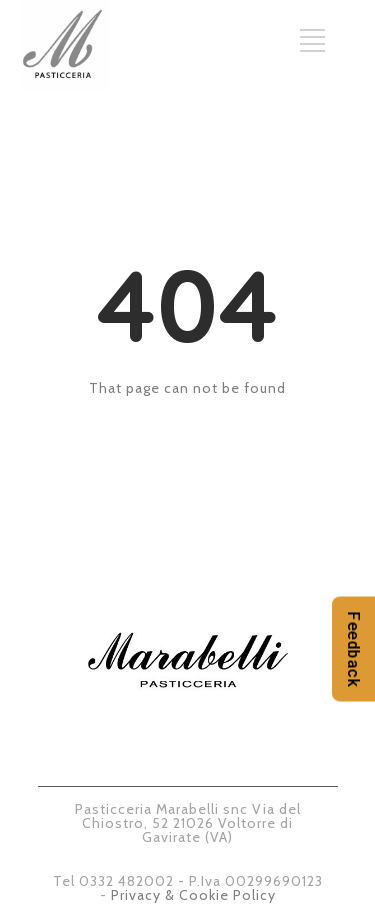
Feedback (353, 649)
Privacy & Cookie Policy (193, 895)
